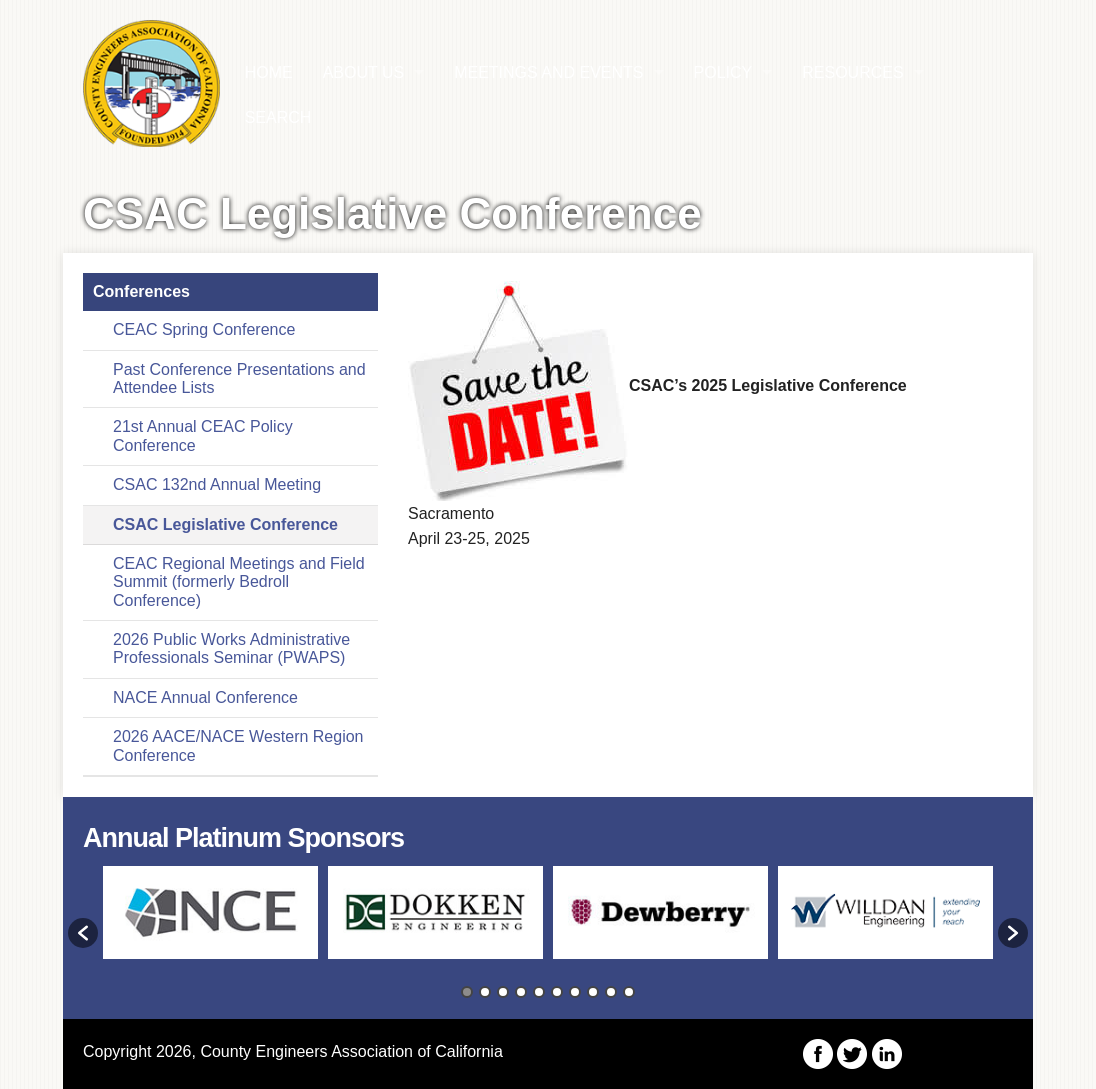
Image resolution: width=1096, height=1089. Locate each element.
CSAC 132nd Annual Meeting (217, 484)
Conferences (141, 291)
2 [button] (485, 992)
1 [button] (467, 992)
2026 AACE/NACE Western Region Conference (238, 745)
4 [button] (521, 992)
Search (278, 117)
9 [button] (611, 992)
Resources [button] (852, 72)
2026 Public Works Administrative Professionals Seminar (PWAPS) (231, 648)
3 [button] (503, 992)
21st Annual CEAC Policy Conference (203, 435)
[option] (210, 922)
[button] (83, 933)
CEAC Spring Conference (204, 329)
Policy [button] (723, 72)
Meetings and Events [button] (548, 72)
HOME (269, 72)
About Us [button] (364, 72)
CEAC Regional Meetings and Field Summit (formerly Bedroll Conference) (239, 582)
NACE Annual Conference (205, 697)
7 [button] (575, 992)
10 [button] (629, 992)
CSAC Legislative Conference (225, 524)
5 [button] (539, 992)
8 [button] (593, 992)
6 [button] (557, 992)
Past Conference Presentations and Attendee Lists (239, 378)
